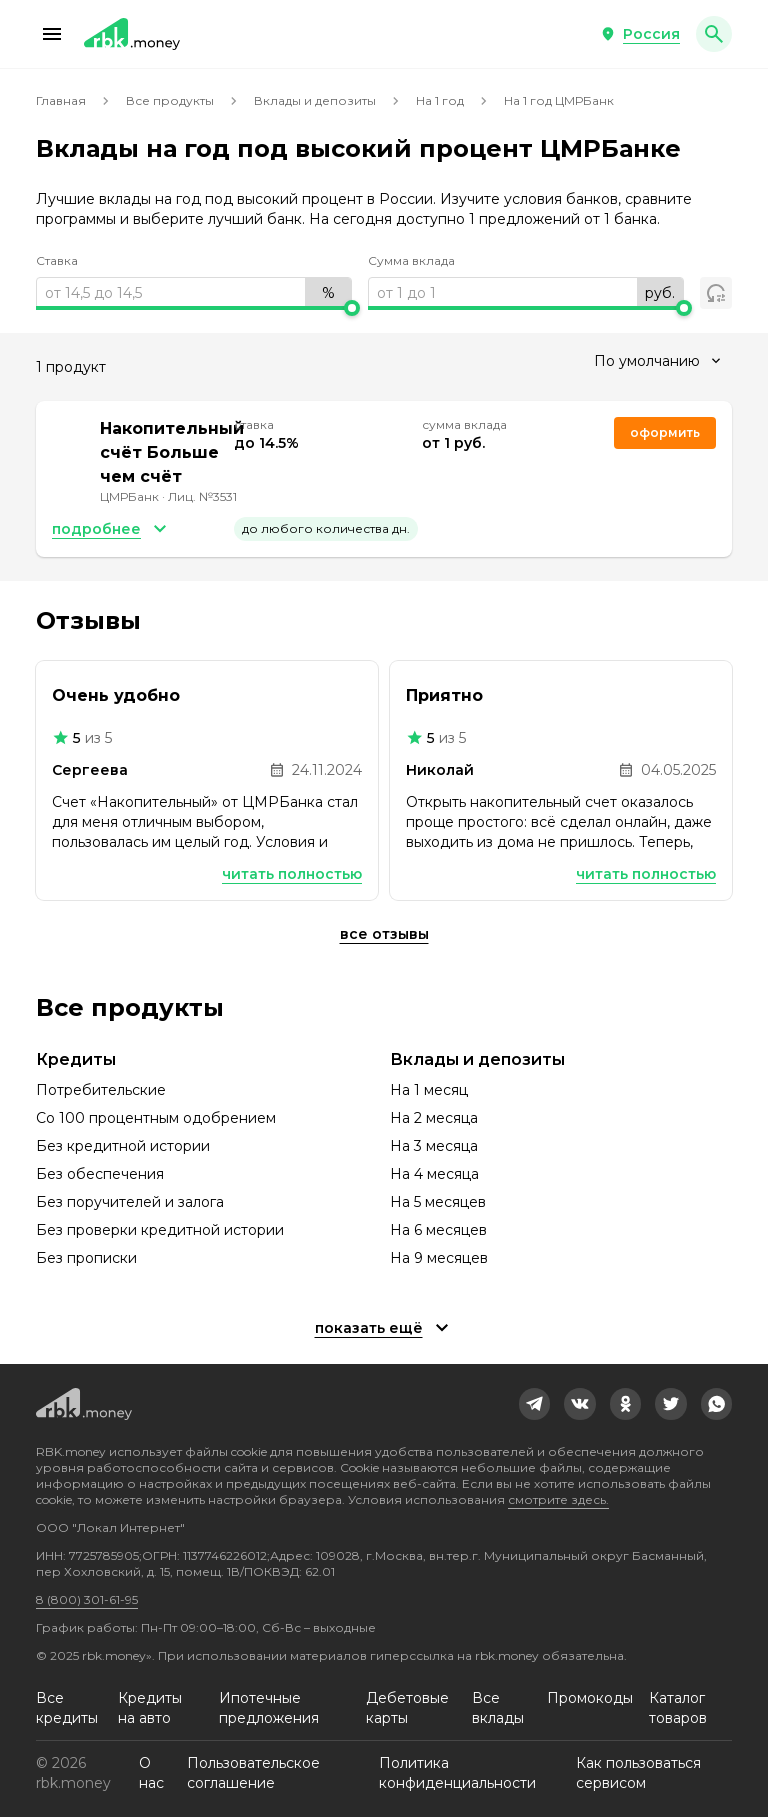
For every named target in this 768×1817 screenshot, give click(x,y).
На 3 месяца (434, 1146)
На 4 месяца (434, 1174)
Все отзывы (384, 934)
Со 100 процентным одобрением (156, 1118)
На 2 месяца (434, 1118)
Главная (61, 100)
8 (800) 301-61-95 (87, 1599)
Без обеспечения (100, 1174)
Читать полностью (292, 874)
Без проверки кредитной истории (160, 1230)
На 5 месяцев (438, 1202)
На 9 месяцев (439, 1258)
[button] (52, 34)
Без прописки (86, 1258)
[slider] (194, 308)
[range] (194, 293)
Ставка (57, 260)
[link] (535, 1404)
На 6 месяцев (438, 1230)
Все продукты (170, 100)
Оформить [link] (665, 432)
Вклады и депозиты (315, 100)
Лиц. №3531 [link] (202, 496)
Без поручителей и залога (130, 1202)
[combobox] (657, 361)
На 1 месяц (429, 1090)
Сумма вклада (411, 260)
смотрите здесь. (558, 1499)
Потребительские (101, 1090)
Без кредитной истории (123, 1146)
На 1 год (440, 100)
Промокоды (590, 1698)
